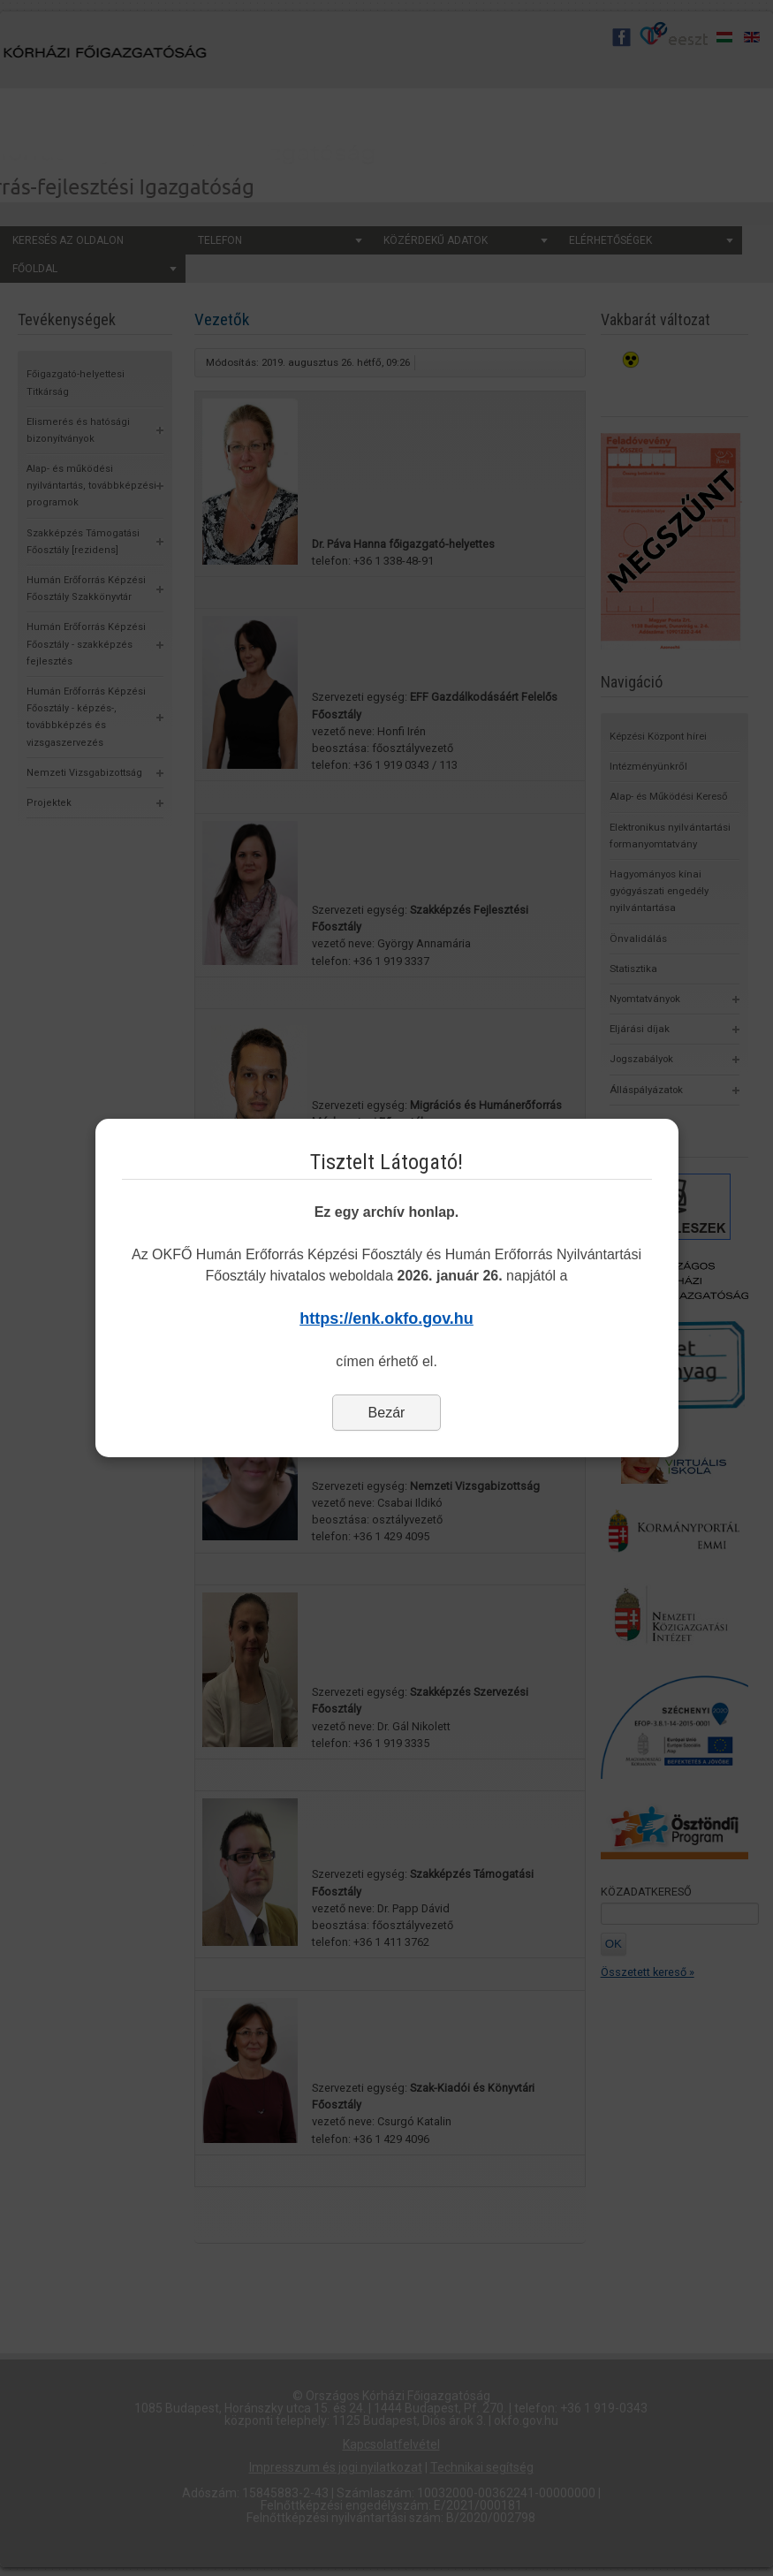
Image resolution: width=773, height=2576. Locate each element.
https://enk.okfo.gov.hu (386, 1318)
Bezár (386, 1412)
